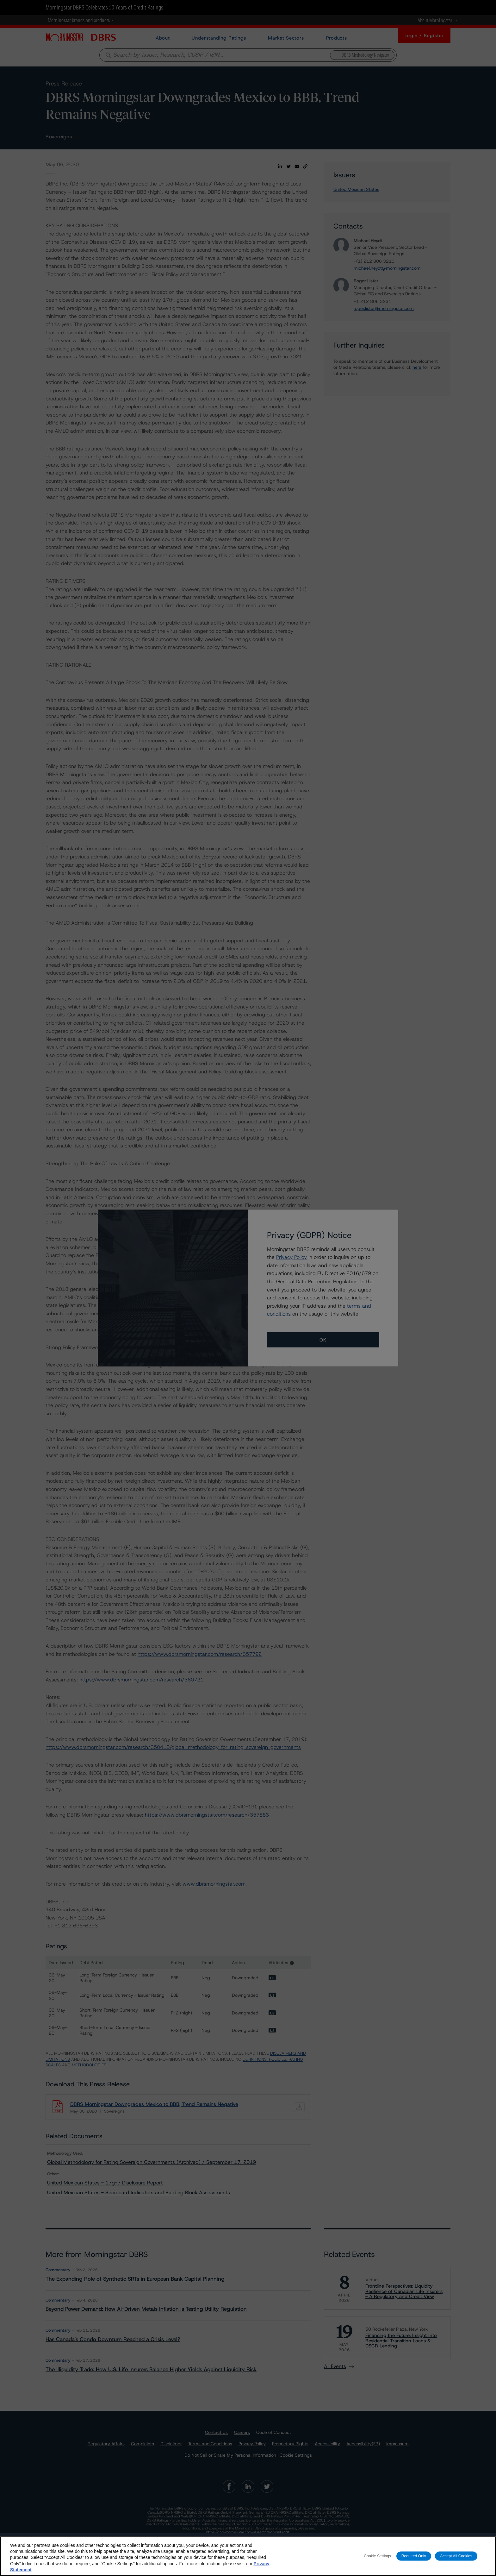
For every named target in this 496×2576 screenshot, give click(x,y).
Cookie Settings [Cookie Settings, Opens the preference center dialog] (377, 2556)
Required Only (413, 2556)
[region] (248, 2556)
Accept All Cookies (456, 2556)
